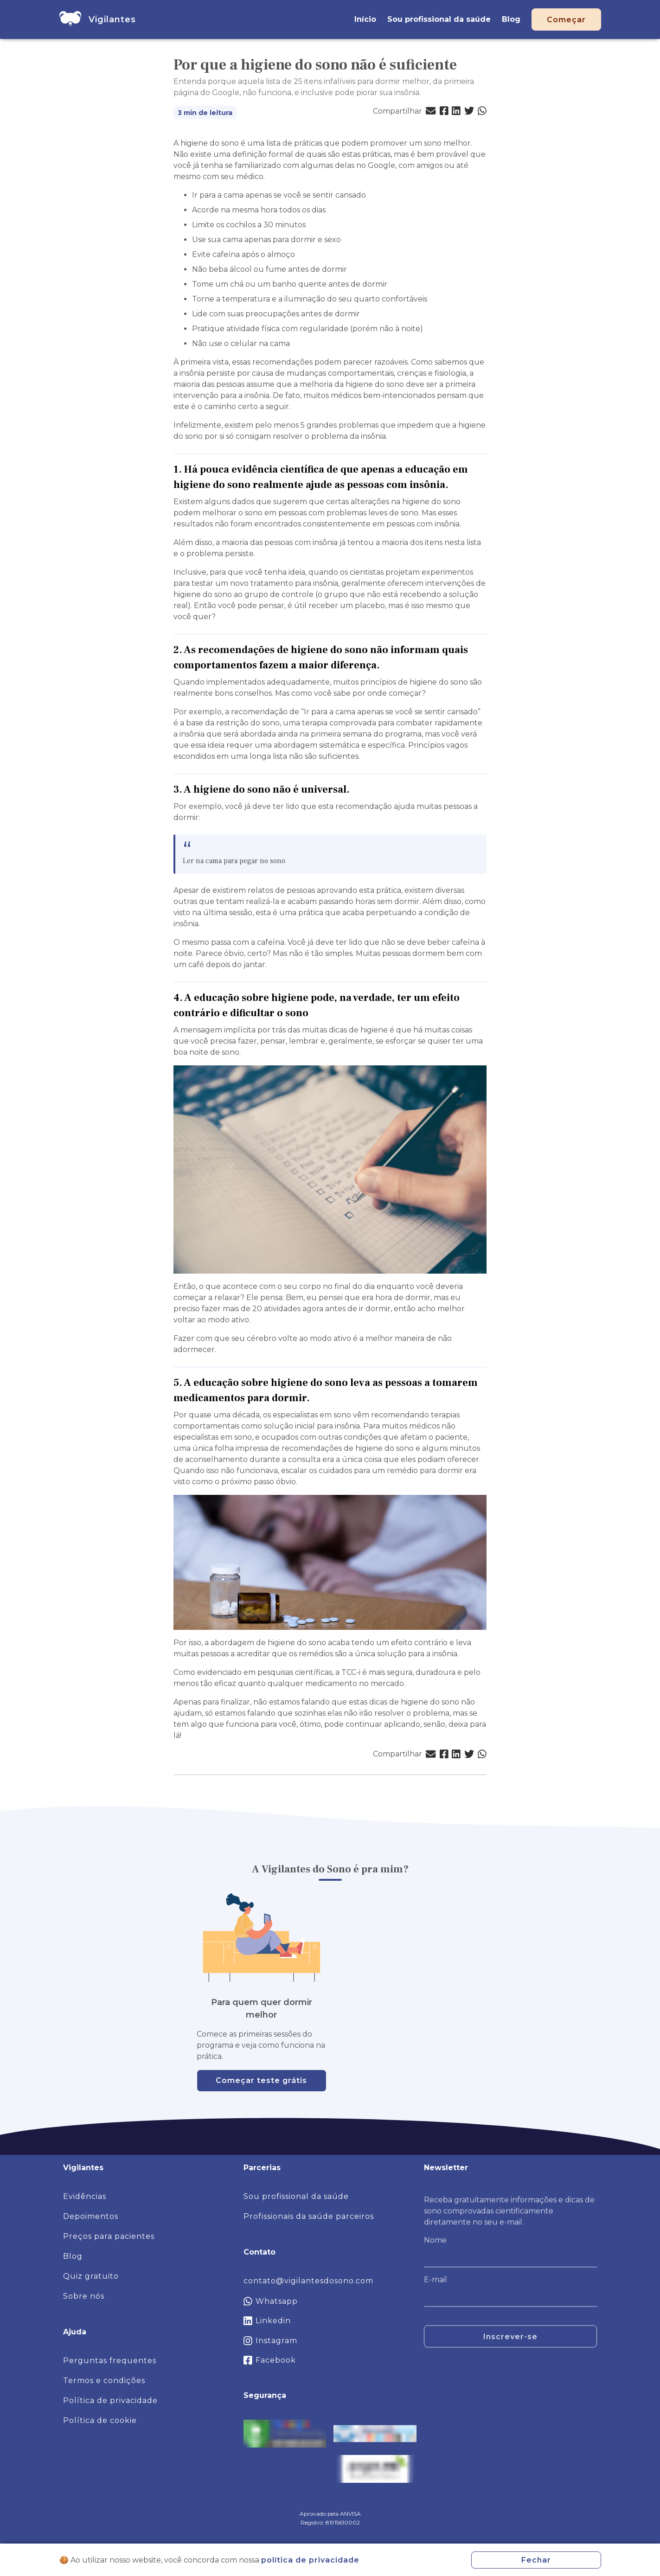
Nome (435, 2246)
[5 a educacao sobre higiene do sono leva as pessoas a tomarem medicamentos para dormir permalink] (314, 1398)
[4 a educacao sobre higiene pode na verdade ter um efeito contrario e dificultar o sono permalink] (313, 1013)
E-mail (435, 2286)
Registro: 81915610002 (330, 2522)
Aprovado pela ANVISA (330, 2513)
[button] (431, 111)
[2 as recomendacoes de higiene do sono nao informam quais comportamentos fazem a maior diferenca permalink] (384, 665)
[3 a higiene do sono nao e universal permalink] (354, 789)
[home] (70, 19)
